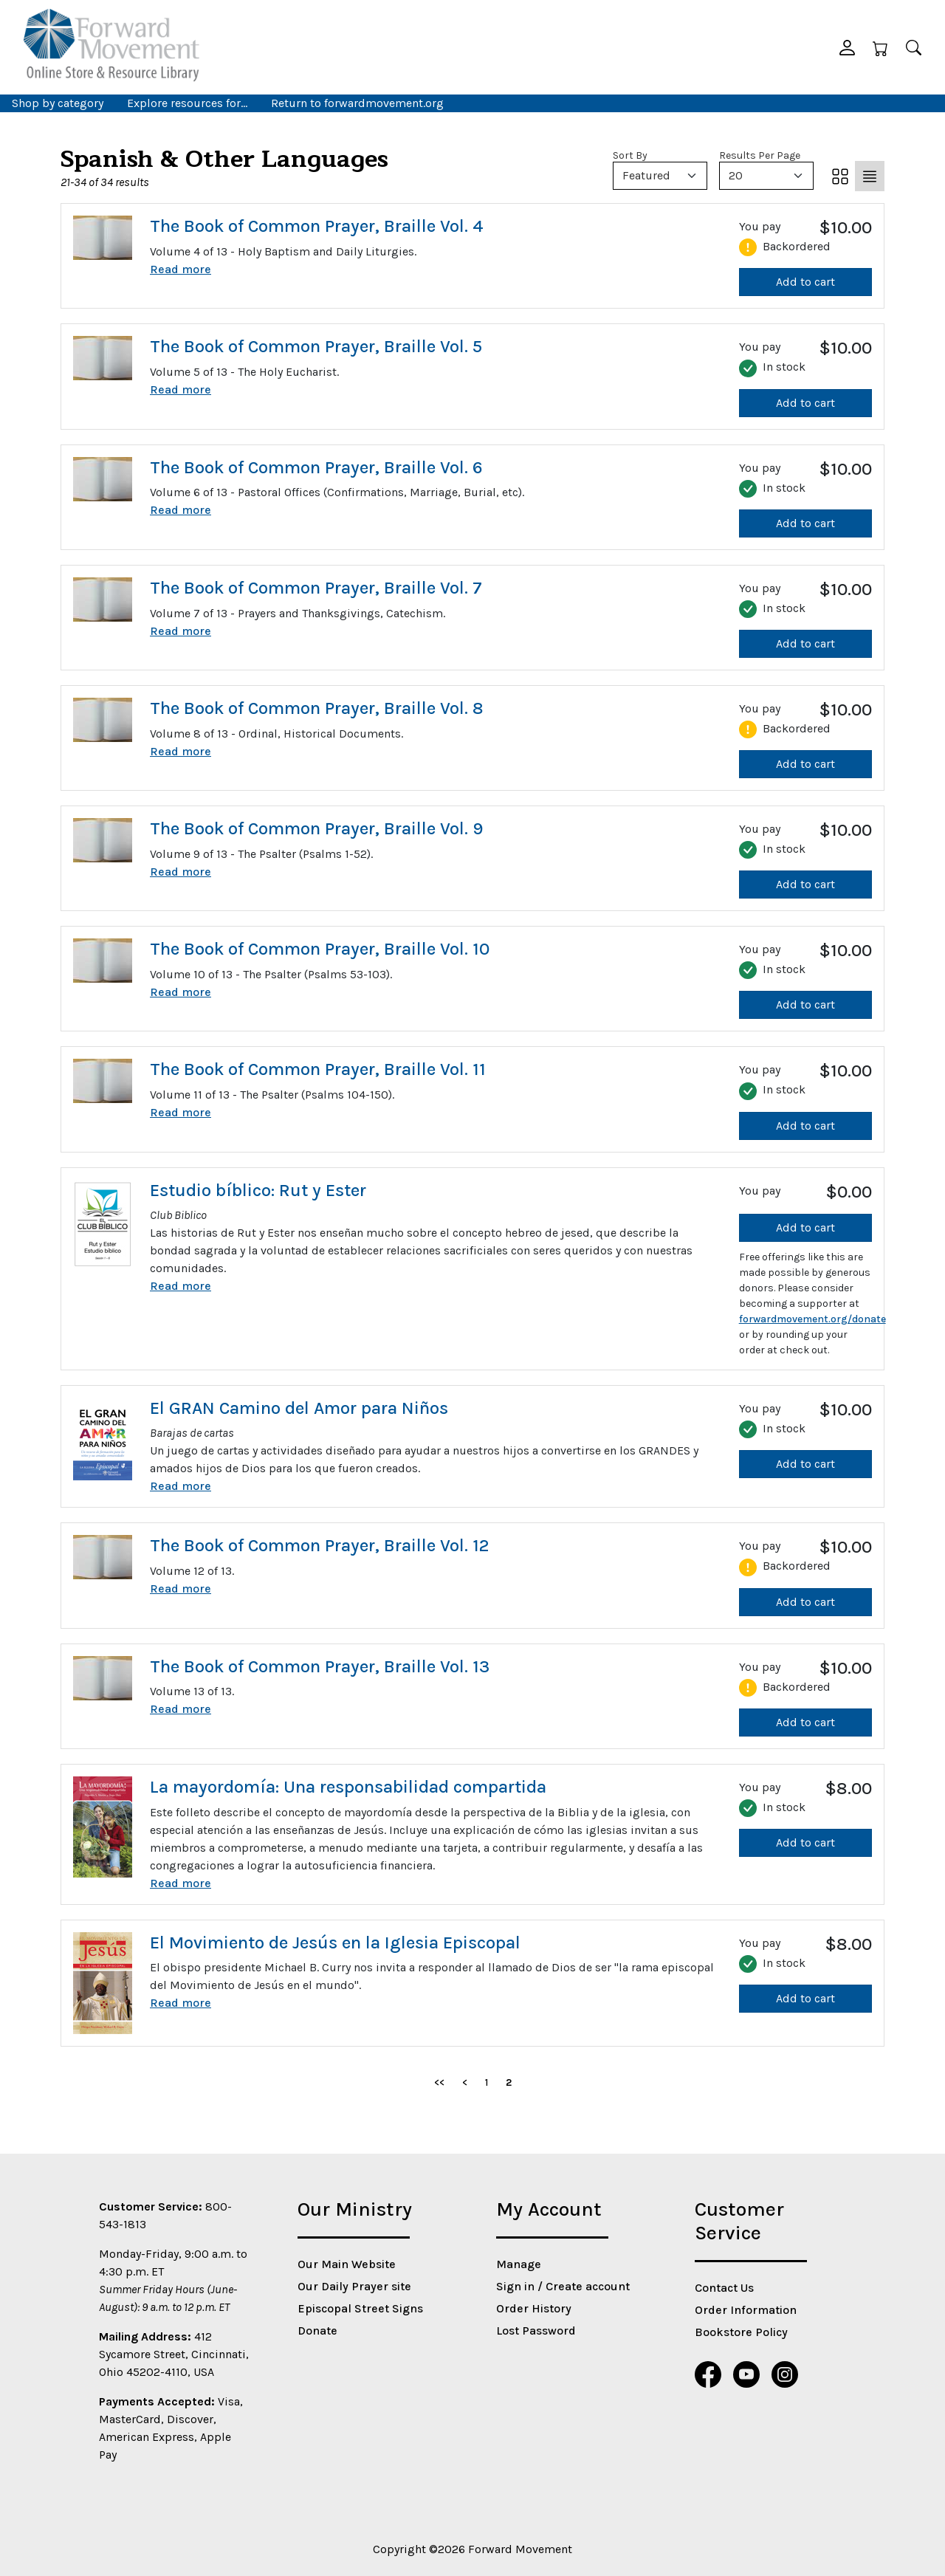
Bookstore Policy (741, 2332)
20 (736, 175)
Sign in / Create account (563, 2286)
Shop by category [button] (57, 103)
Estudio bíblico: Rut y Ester (258, 1190)
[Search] (913, 47)
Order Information (746, 2310)
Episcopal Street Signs (360, 2308)
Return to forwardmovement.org (357, 103)
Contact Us (724, 2288)
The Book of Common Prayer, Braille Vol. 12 (319, 1545)
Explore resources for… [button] (187, 103)
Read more (180, 269)
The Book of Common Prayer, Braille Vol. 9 (316, 828)
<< (439, 2082)
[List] (869, 176)
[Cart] (880, 47)
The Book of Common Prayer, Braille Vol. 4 (317, 226)
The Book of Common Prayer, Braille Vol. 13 (319, 1666)
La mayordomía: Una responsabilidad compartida (348, 1786)
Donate (317, 2330)
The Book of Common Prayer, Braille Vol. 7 (316, 587)
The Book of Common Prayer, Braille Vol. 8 (317, 708)
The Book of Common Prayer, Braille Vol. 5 (316, 346)
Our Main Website (347, 2264)
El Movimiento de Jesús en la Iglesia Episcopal (335, 1942)
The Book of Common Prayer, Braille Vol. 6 (316, 467)
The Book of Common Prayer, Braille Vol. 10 (319, 948)
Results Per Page (759, 155)
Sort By (630, 155)
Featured (646, 175)
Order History (533, 2308)
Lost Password (536, 2330)
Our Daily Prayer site (354, 2286)
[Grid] (840, 176)
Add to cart (805, 282)
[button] (847, 47)
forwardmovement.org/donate (812, 1319)
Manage (518, 2264)
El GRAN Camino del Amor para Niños (299, 1408)
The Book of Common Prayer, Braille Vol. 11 (318, 1069)
